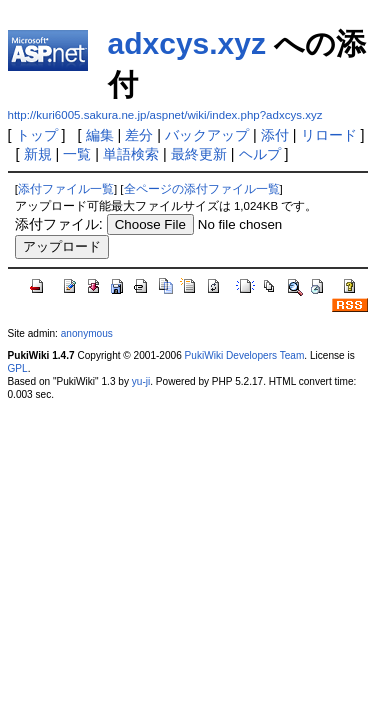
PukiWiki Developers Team (245, 355)
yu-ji (141, 381)
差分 (139, 135)
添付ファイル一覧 (66, 189)
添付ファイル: (59, 224)
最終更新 (199, 154)
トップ (37, 135)
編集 (100, 135)
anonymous (87, 333)
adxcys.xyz (187, 43)
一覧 (77, 154)
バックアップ (207, 135)
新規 (38, 154)
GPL (18, 368)
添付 (275, 135)
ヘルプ (260, 154)
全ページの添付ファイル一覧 (202, 189)
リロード (329, 135)
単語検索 (131, 154)
